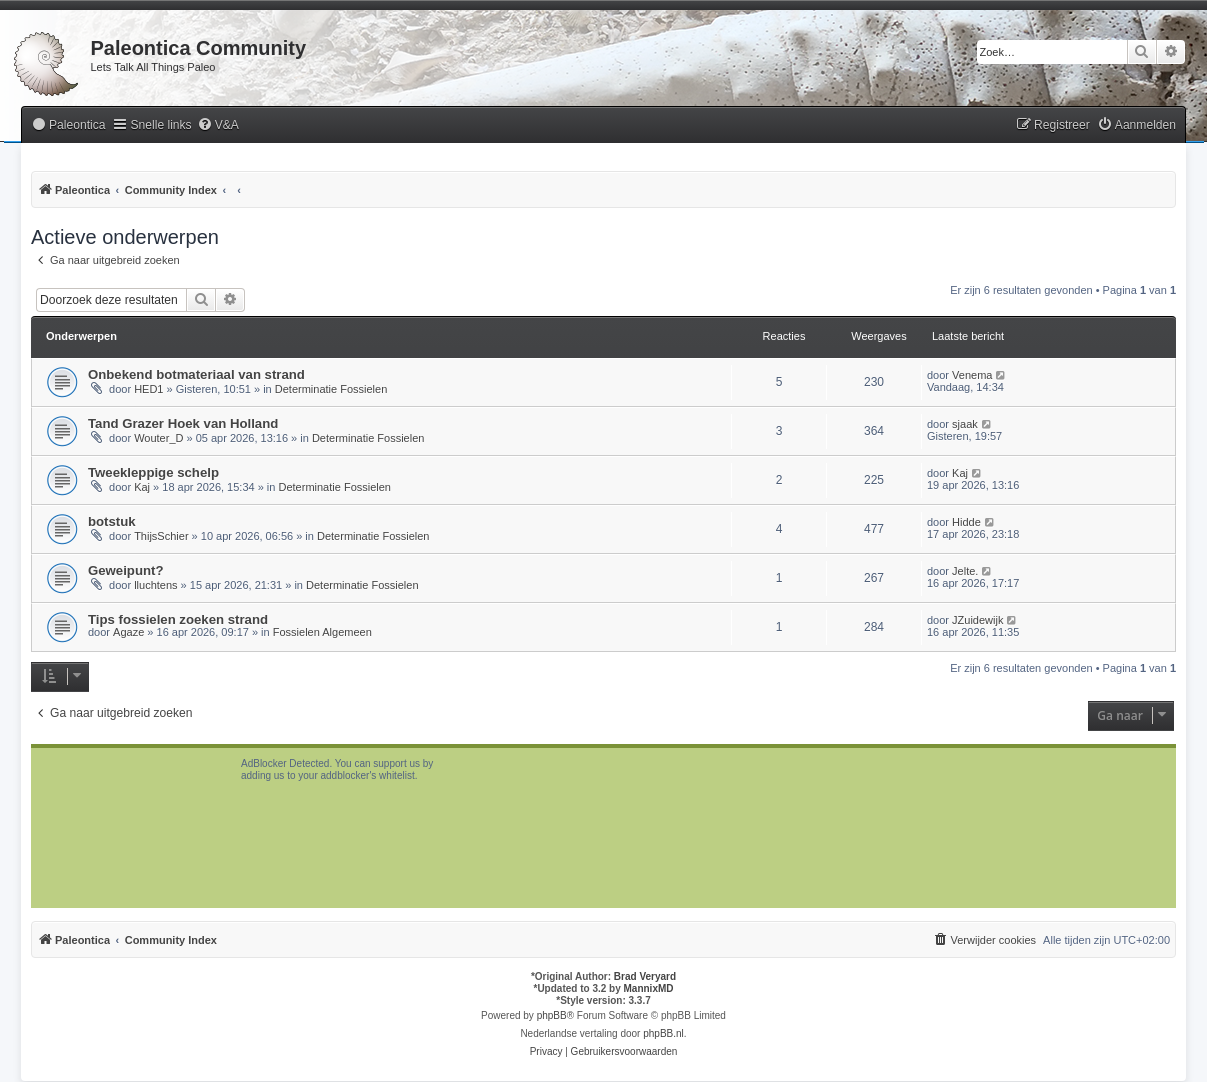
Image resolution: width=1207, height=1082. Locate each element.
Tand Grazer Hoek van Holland (183, 423)
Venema (972, 375)
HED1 (148, 389)
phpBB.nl (663, 1033)
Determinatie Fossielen (331, 389)
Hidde (966, 522)
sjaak (965, 424)
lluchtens (155, 585)
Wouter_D (158, 438)
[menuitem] (68, 125)
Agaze (128, 632)
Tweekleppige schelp (153, 472)
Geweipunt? (125, 570)
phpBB (552, 1015)
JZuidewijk (977, 620)
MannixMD (649, 988)
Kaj (142, 487)
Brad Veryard (645, 976)
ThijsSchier (161, 536)
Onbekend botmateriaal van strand (196, 374)
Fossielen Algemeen (322, 632)
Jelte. (965, 571)
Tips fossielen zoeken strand (178, 619)
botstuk (112, 521)
